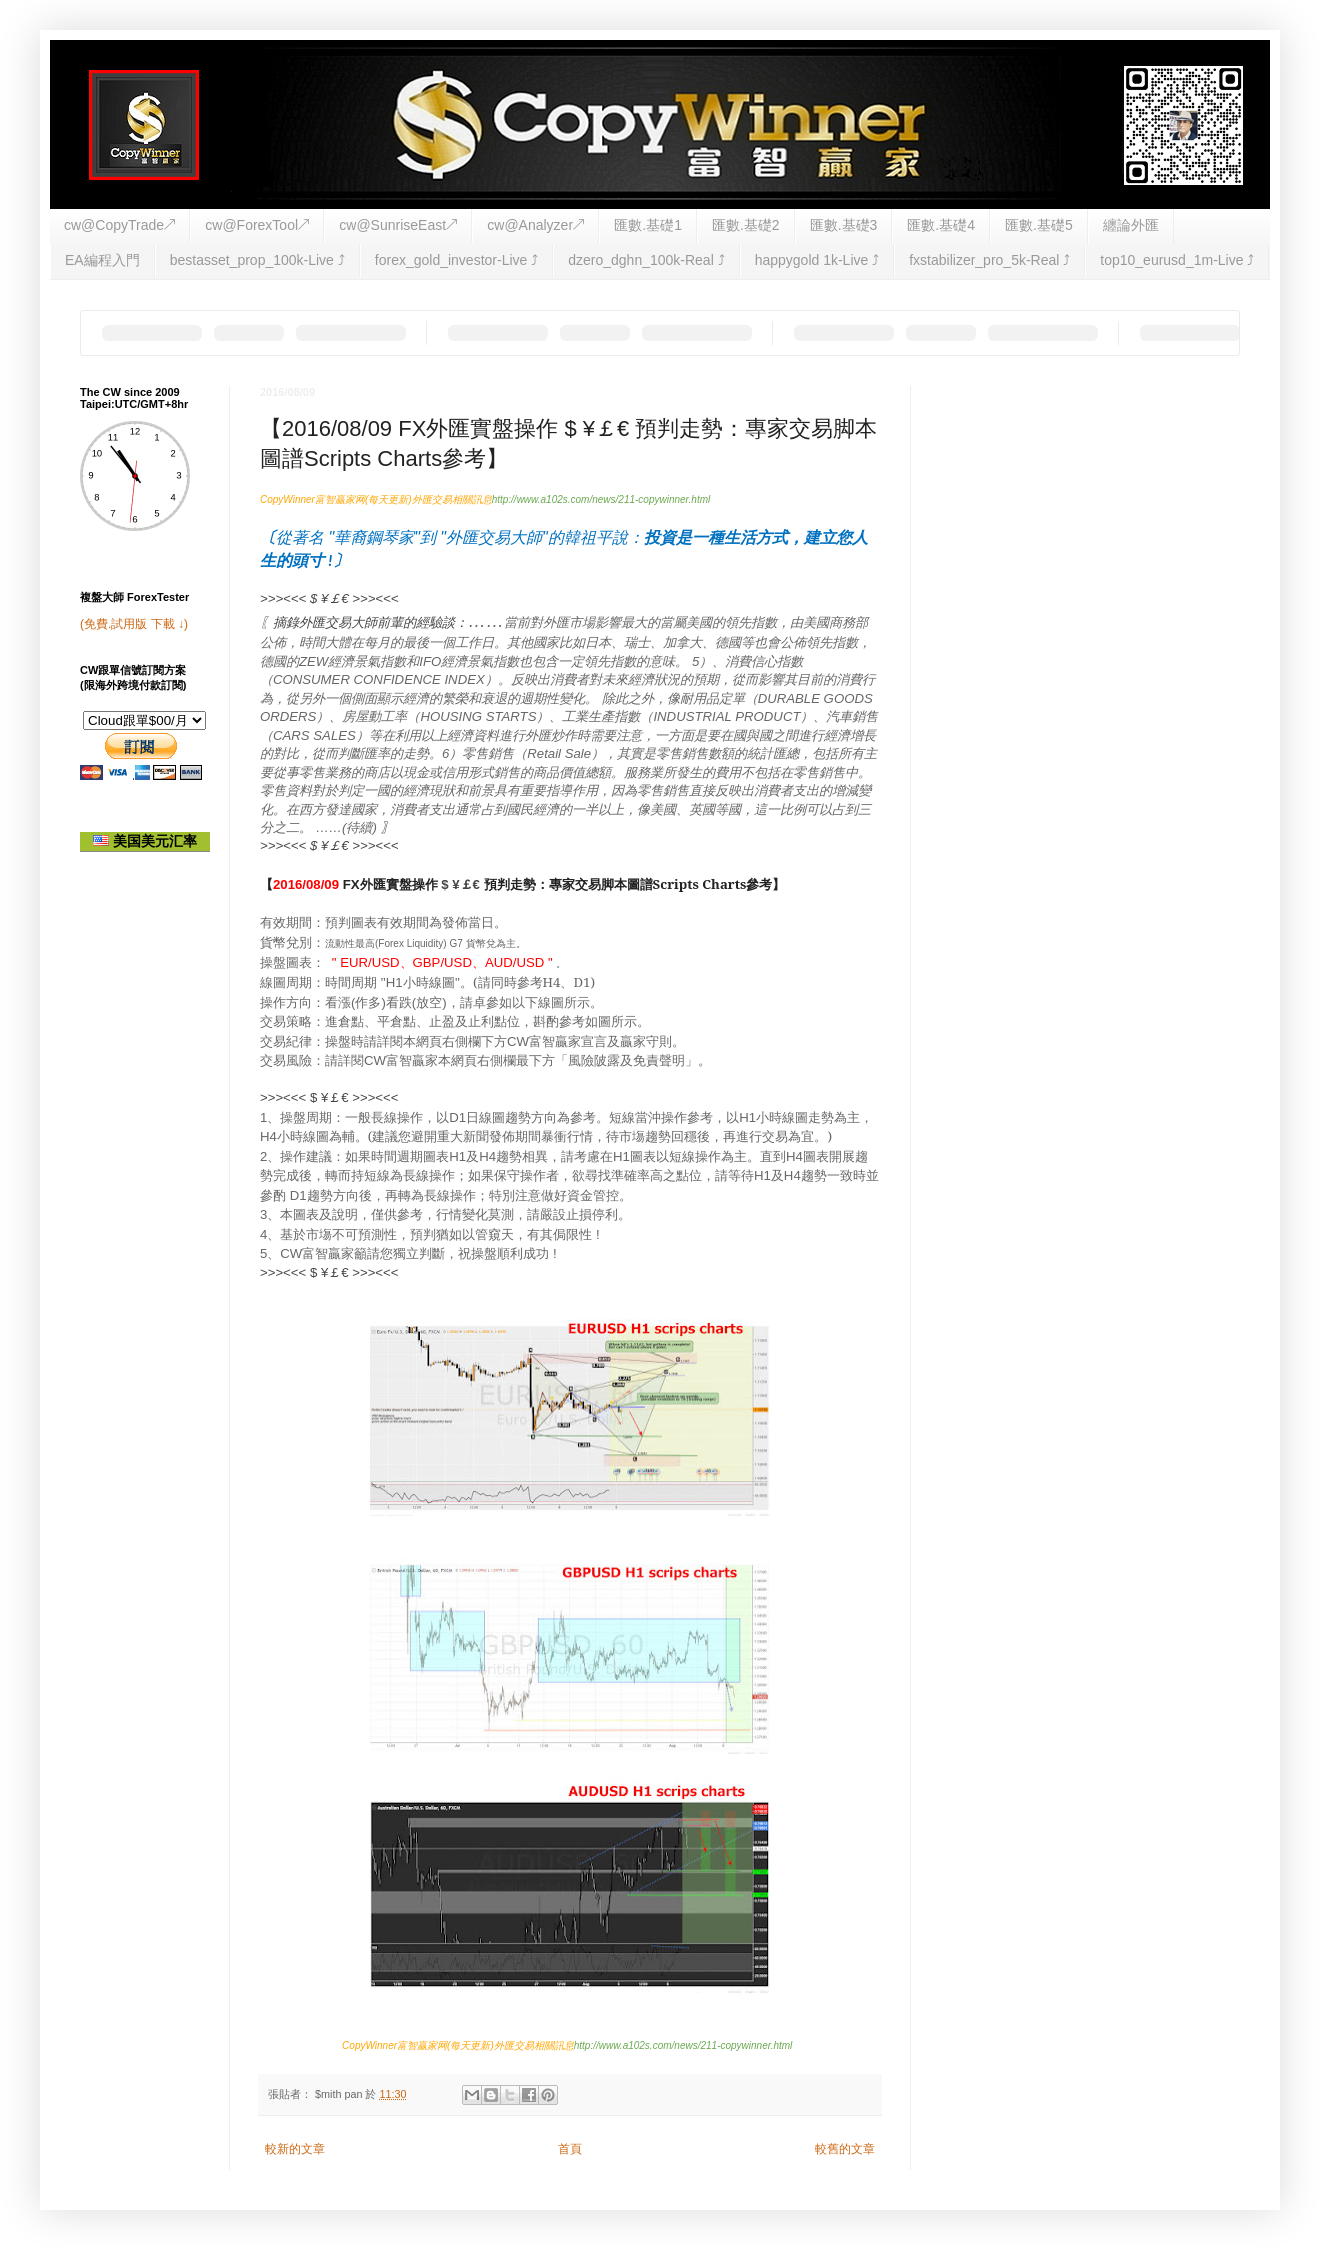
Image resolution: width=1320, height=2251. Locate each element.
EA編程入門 (102, 260)
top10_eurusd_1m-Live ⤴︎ (1177, 260)
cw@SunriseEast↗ (398, 225)
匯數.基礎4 (941, 225)
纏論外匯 (1131, 225)
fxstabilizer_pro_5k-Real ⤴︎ (989, 260)
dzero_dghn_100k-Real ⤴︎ (646, 260)
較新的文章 (295, 2149)
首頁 (570, 2149)
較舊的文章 (845, 2149)
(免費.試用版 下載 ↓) (134, 624)
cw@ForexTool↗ (257, 225)
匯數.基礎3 (844, 225)
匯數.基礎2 (746, 225)
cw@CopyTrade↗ (119, 225)
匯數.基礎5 (1039, 225)
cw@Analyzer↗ (535, 225)
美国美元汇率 (145, 841)
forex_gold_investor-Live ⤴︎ (456, 260)
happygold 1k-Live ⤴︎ (817, 260)
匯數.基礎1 (648, 225)
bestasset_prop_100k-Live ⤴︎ (257, 260)
